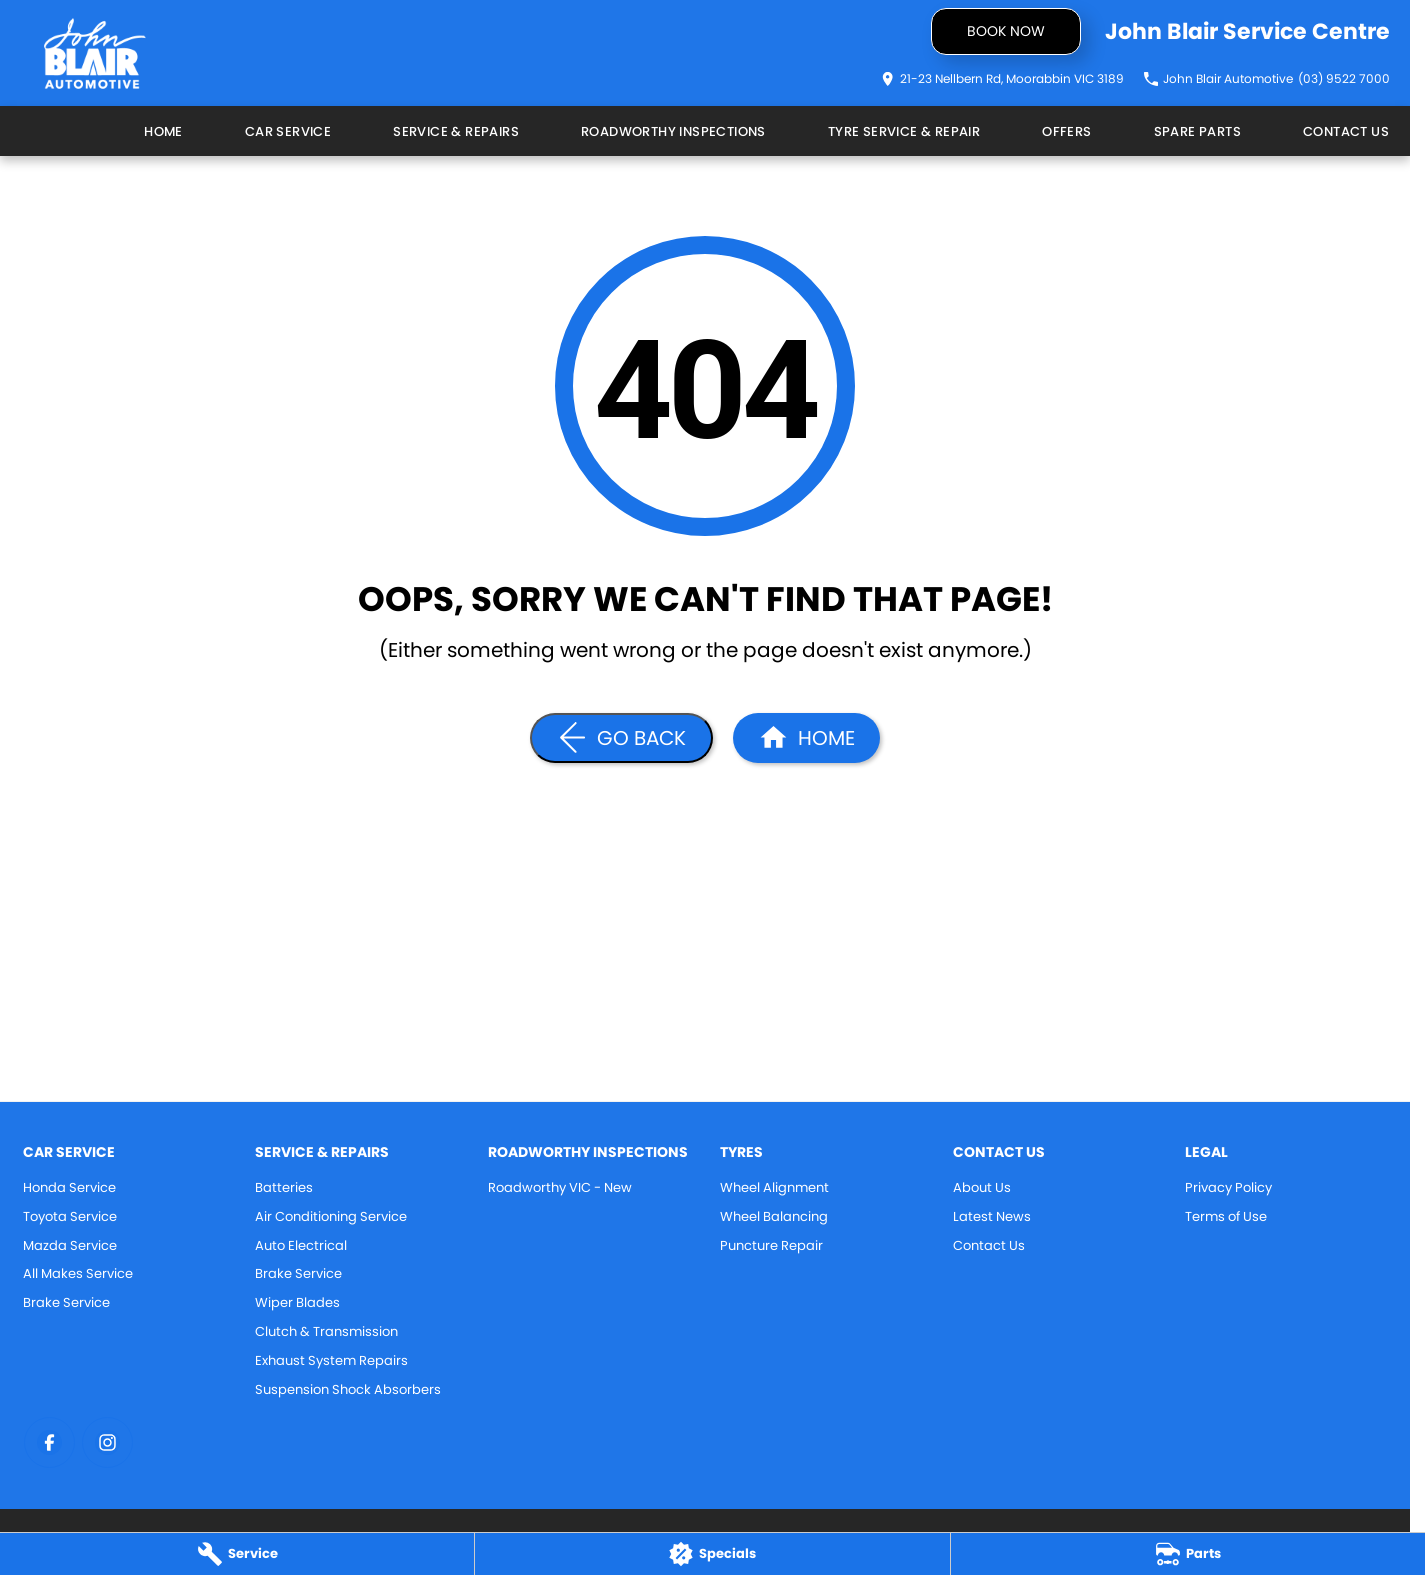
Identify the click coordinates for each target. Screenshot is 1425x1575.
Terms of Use (1226, 1216)
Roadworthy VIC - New (560, 1187)
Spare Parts (1197, 131)
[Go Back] (621, 738)
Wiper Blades (297, 1302)
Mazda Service (70, 1245)
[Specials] (712, 1554)
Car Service (288, 131)
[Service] (237, 1554)
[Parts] (1188, 1554)
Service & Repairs (456, 131)
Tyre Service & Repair (904, 131)
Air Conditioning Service (331, 1216)
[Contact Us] (1002, 79)
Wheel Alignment (774, 1187)
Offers (1066, 131)
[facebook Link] (49, 1442)
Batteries (284, 1187)
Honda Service (69, 1187)
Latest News (992, 1216)
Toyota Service (70, 1216)
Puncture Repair (771, 1245)
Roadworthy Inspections (673, 131)
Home (163, 131)
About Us (982, 1187)
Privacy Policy (1228, 1187)
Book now (1006, 31)
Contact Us (1346, 131)
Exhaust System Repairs (331, 1360)
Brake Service (66, 1302)
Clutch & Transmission (326, 1331)
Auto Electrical (301, 1245)
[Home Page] (95, 53)
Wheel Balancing (774, 1216)
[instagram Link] (107, 1442)
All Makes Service (78, 1273)
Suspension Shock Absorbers (348, 1389)
